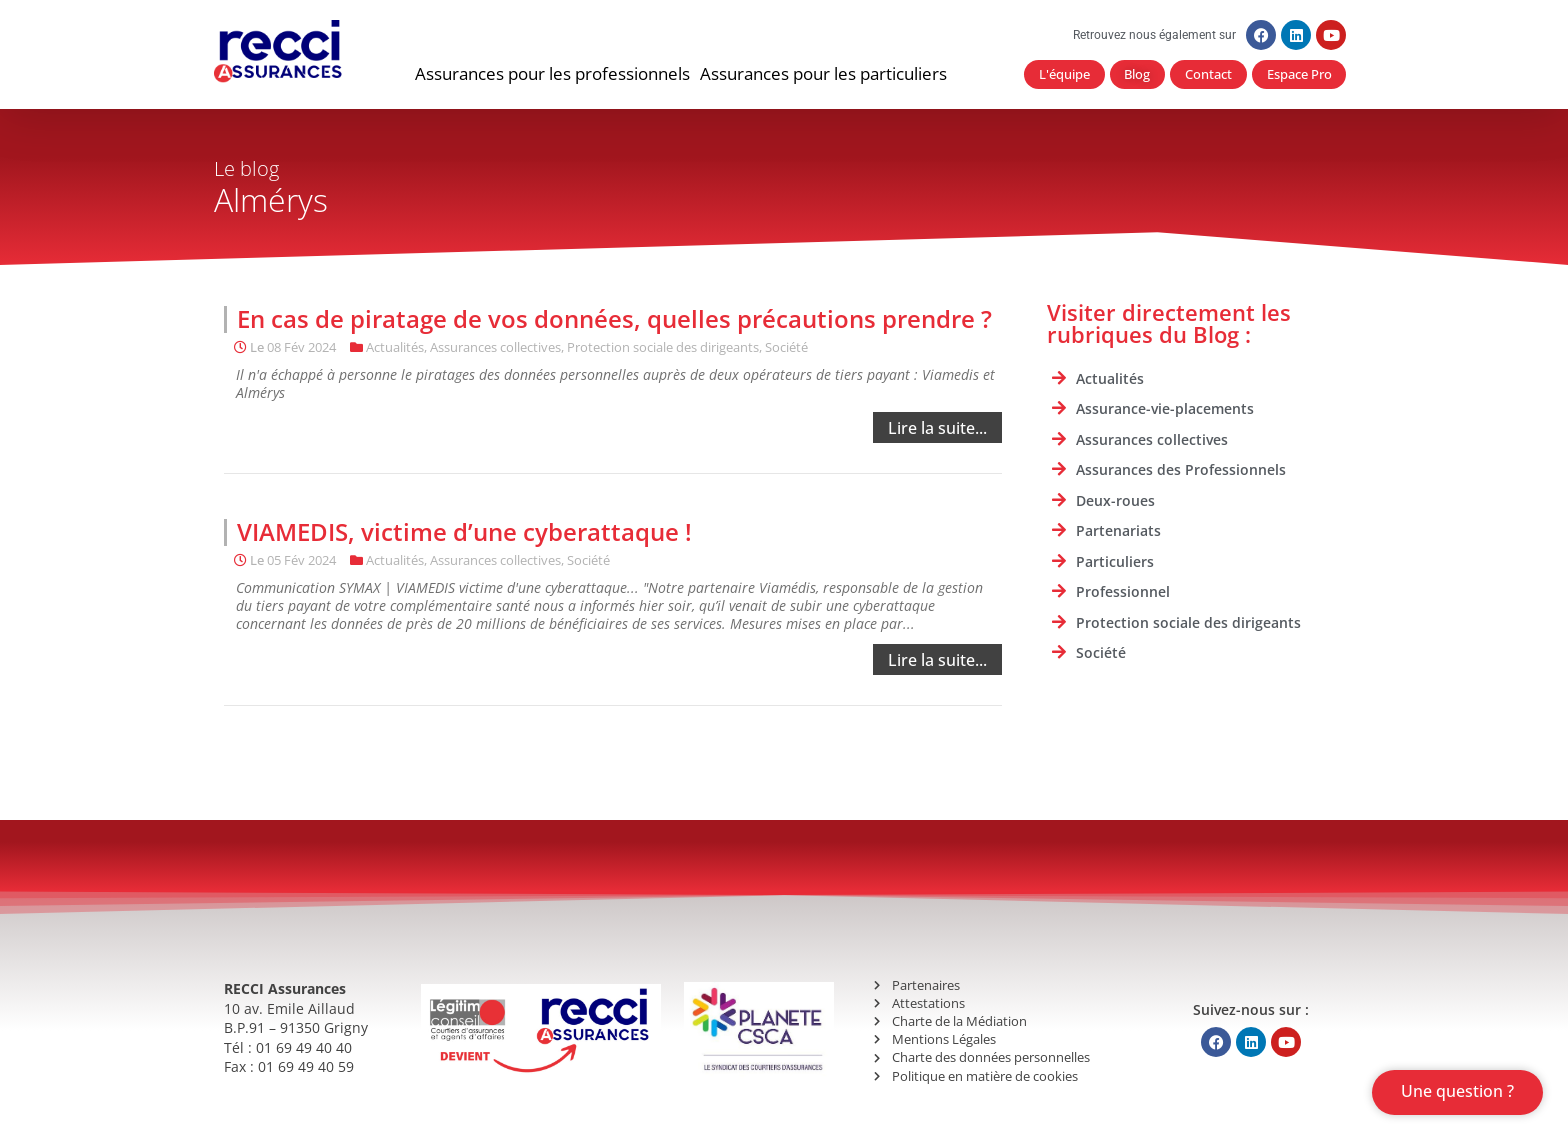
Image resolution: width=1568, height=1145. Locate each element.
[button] (552, 75)
